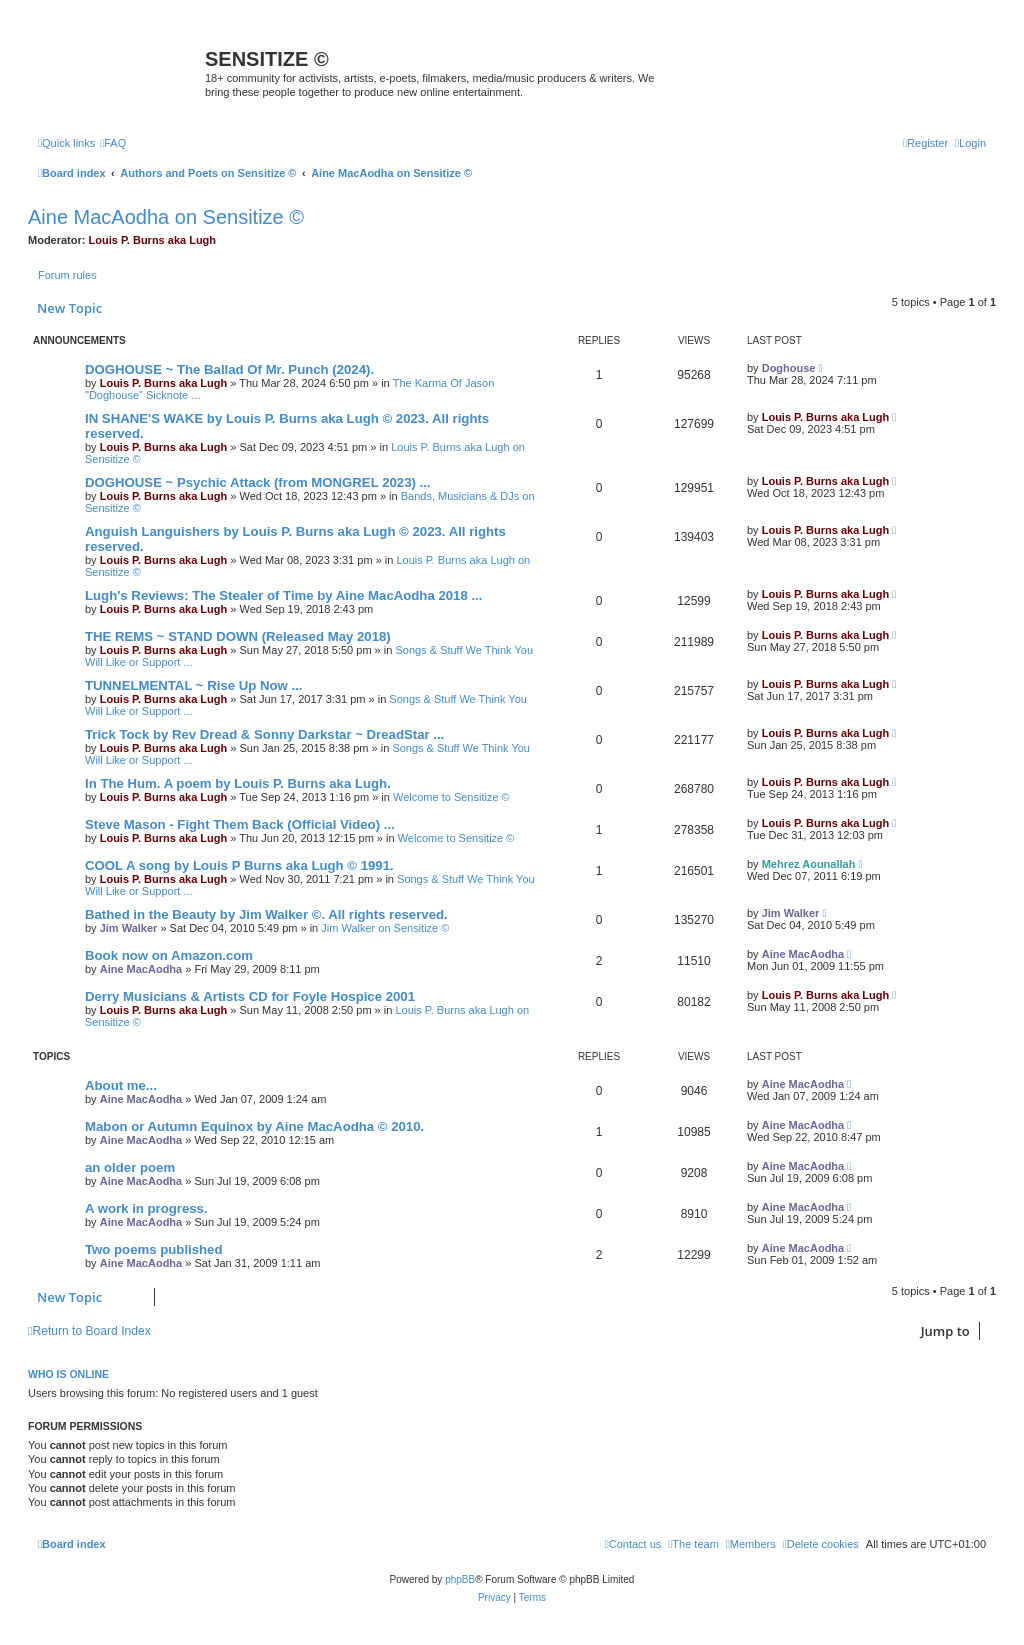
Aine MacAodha (141, 969)
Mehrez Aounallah (809, 864)
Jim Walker (129, 928)
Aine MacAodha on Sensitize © (166, 217)
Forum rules (67, 275)
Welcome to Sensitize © (451, 797)
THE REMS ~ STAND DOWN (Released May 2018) (238, 636)
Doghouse (789, 368)
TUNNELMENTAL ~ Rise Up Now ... (193, 685)
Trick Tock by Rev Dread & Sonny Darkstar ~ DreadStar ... (264, 734)
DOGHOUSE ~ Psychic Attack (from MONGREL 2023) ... (258, 482)
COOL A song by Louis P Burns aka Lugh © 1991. (239, 865)
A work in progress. (146, 1208)
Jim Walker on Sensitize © (385, 928)
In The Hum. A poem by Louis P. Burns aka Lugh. (238, 783)
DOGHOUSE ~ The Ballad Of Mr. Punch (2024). (229, 369)
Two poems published (154, 1249)
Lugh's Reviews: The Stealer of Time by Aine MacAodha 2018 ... (283, 595)
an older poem (130, 1167)
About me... (121, 1085)
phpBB (460, 1579)
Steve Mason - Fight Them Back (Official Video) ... (240, 824)
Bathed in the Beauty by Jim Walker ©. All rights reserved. (266, 914)
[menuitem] (113, 143)
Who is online (68, 1374)
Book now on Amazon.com (169, 955)
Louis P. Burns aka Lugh (153, 240)
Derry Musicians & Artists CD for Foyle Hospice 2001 (250, 996)
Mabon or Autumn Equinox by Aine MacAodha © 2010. (254, 1126)
